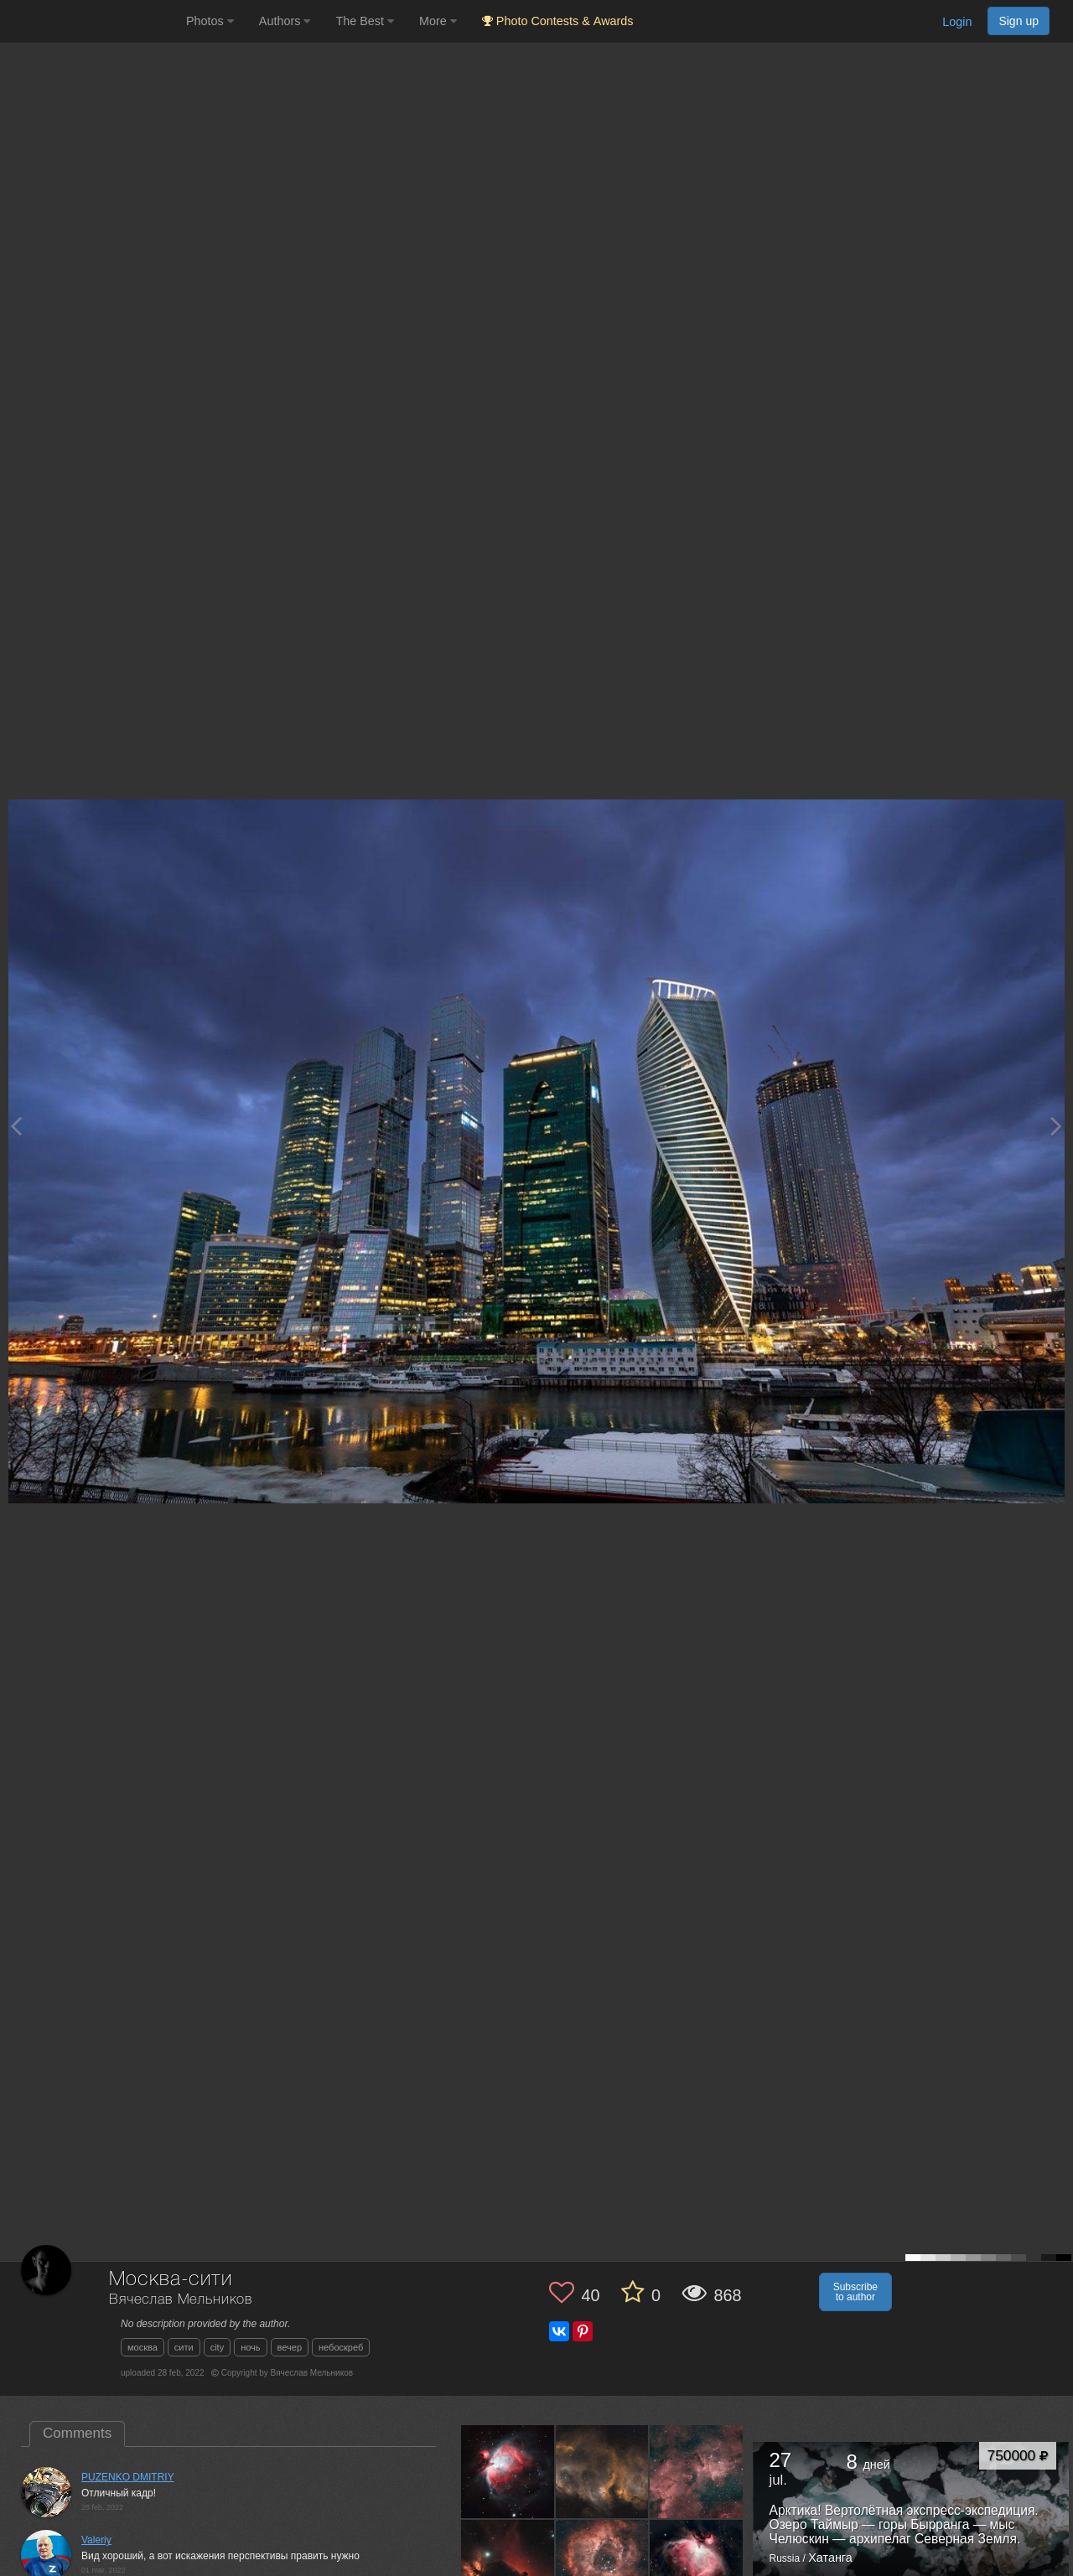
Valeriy (96, 2540)
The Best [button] (364, 21)
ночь (250, 2347)
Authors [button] (285, 21)
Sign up (1018, 21)
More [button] (438, 21)
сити (184, 2347)
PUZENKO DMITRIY (127, 2477)
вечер (289, 2347)
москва (142, 2347)
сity (217, 2347)
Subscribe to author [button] (855, 2292)
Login (957, 22)
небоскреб (341, 2347)
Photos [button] (210, 21)
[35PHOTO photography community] (91, 21)
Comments (77, 2433)
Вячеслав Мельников (180, 2300)
